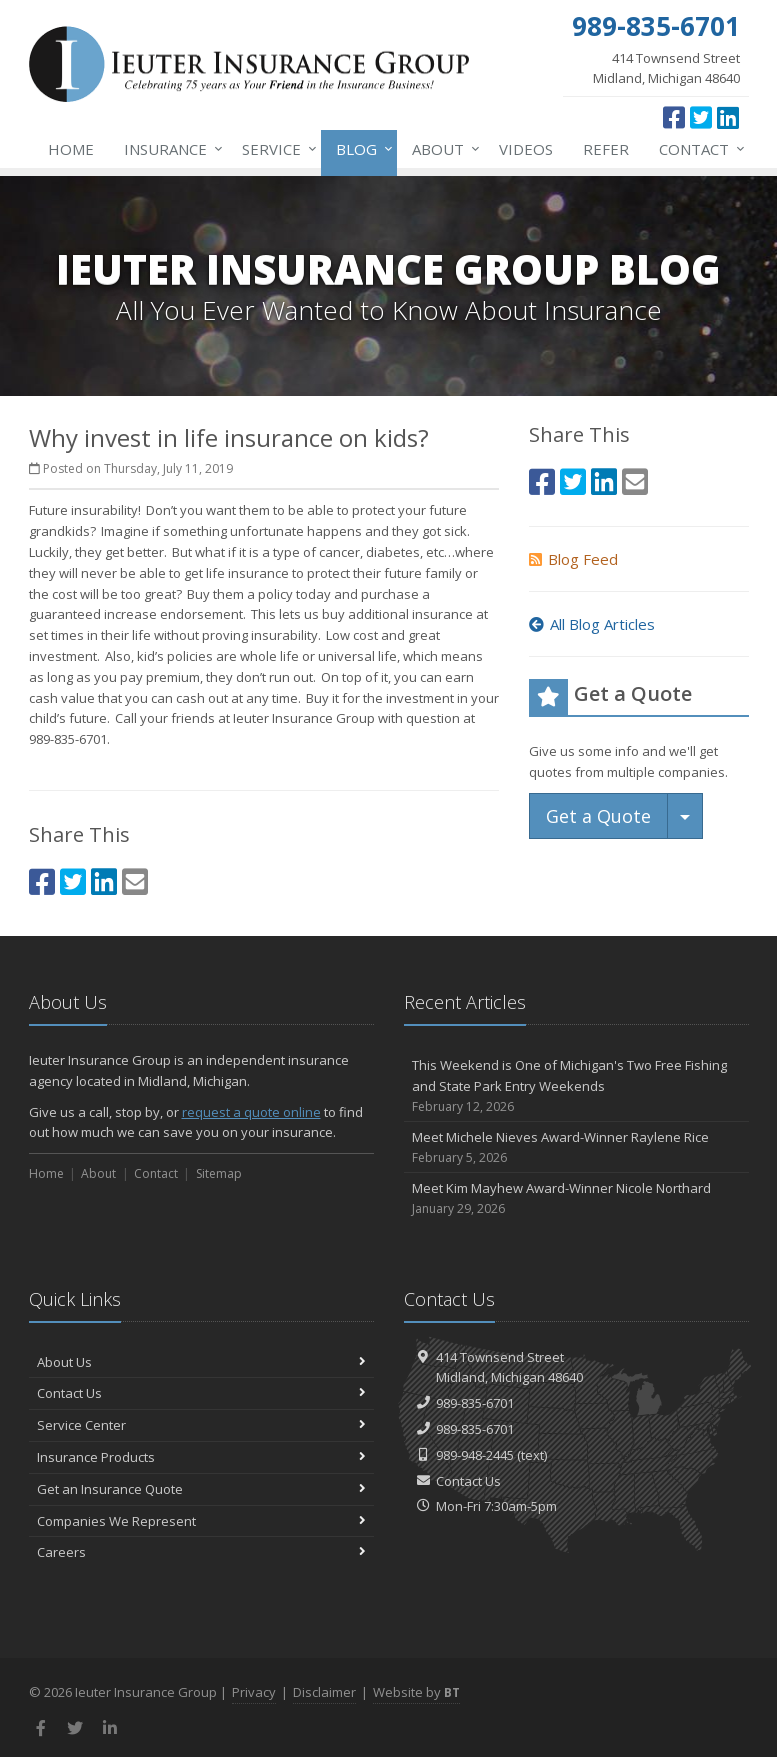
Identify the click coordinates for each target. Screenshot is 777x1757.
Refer (606, 149)
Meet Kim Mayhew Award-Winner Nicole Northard (576, 1198)
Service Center (201, 1425)
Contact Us (201, 1393)
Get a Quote (598, 816)
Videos (526, 149)
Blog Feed (573, 559)
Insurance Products (201, 1457)
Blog (360, 149)
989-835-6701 (475, 1403)
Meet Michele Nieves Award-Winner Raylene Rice (576, 1147)
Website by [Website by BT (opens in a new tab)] (416, 1692)
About (442, 149)
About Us (201, 1362)
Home (71, 149)
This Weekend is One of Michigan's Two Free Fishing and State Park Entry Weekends (576, 1086)
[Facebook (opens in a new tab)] (674, 117)
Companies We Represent (201, 1521)
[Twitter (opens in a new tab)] (701, 117)
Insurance (169, 149)
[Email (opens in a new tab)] (135, 881)
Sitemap (219, 1173)
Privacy (254, 1692)
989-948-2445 (475, 1455)
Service (275, 149)
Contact (698, 149)
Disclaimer (324, 1692)
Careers (201, 1552)
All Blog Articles (592, 624)
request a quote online (251, 1112)
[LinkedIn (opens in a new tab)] (728, 117)
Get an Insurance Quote (201, 1489)
